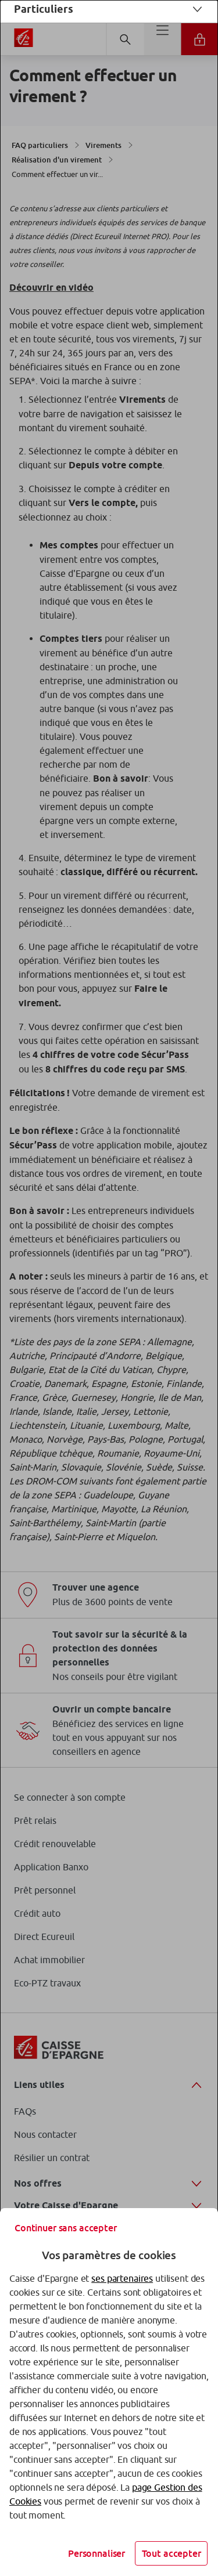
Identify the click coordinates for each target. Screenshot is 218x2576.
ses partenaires (122, 2278)
